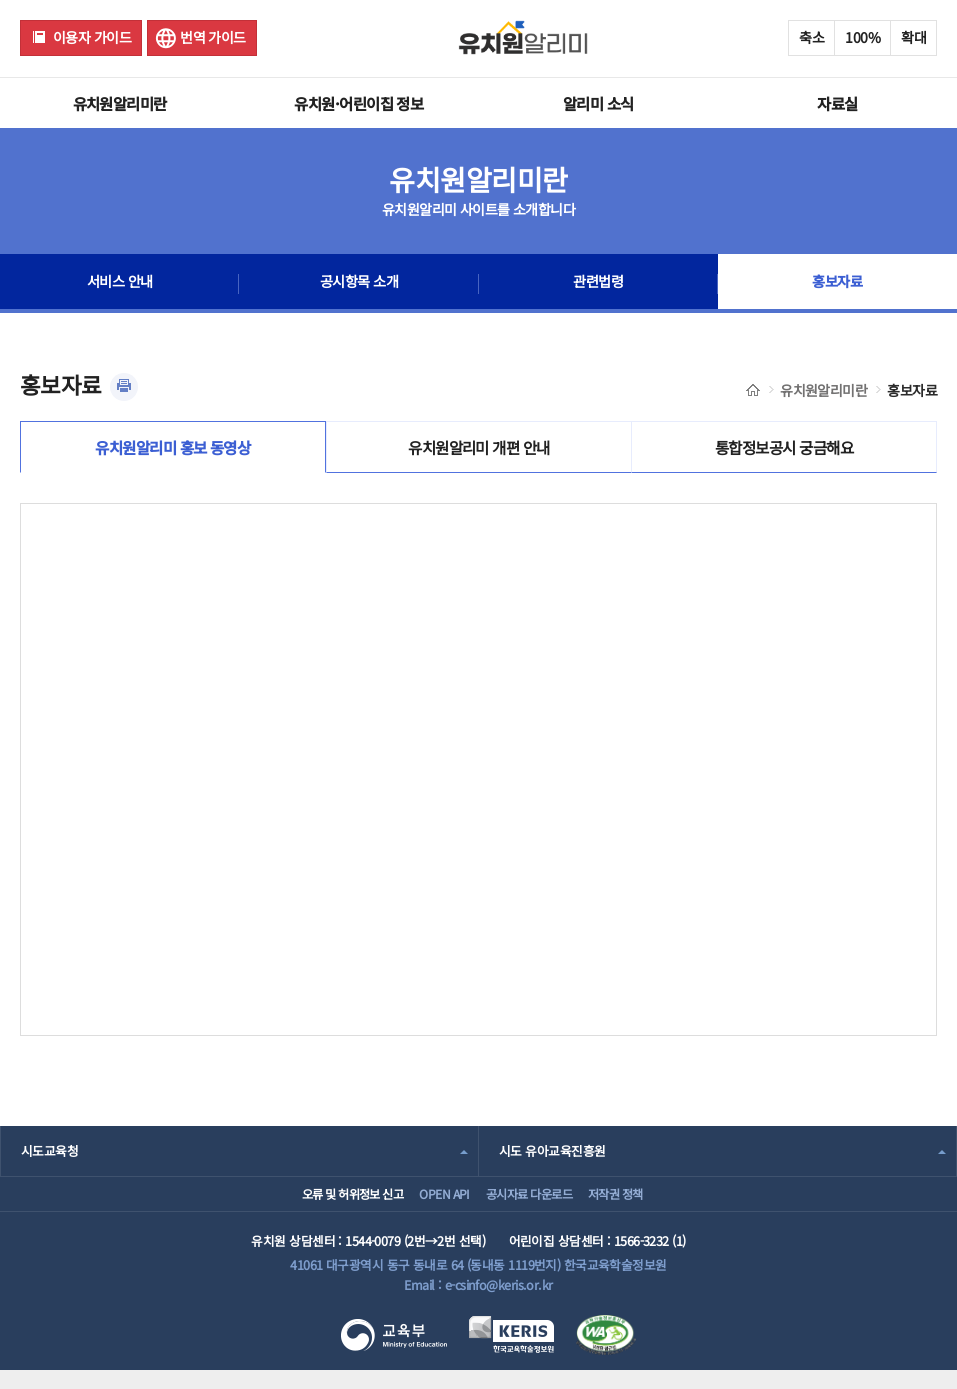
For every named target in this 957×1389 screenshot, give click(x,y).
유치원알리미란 (120, 103)
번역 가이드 (213, 37)
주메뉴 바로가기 (0, 0)
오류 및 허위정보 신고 (319, 1205)
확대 (913, 37)
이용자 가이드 (92, 37)
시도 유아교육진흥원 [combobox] (552, 1155)
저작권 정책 (639, 1205)
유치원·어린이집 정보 (358, 103)
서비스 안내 (119, 284)
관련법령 (598, 284)
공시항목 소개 (359, 284)
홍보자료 (837, 284)
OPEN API (430, 1205)
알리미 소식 (598, 103)
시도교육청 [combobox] (49, 1155)
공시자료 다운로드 (532, 1205)
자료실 (837, 103)
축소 (811, 37)
